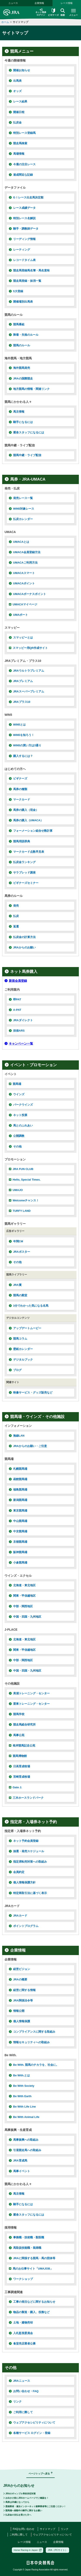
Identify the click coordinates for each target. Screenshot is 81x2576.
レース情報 (67, 3)
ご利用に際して (19, 2534)
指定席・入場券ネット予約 (31, 1822)
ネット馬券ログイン (40, 12)
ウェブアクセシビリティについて (52, 2534)
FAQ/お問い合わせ (23, 2529)
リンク (64, 2529)
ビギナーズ (53, 12)
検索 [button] (62, 12)
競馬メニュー (19, 51)
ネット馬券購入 (21, 971)
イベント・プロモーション (31, 1065)
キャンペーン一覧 (19, 1043)
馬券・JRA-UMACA (25, 479)
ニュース (13, 3)
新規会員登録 (16, 980)
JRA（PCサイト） (57, 2550)
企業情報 (39, 3)
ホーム (5, 22)
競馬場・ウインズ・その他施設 (35, 1416)
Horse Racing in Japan (28, 2550)
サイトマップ (20, 22)
